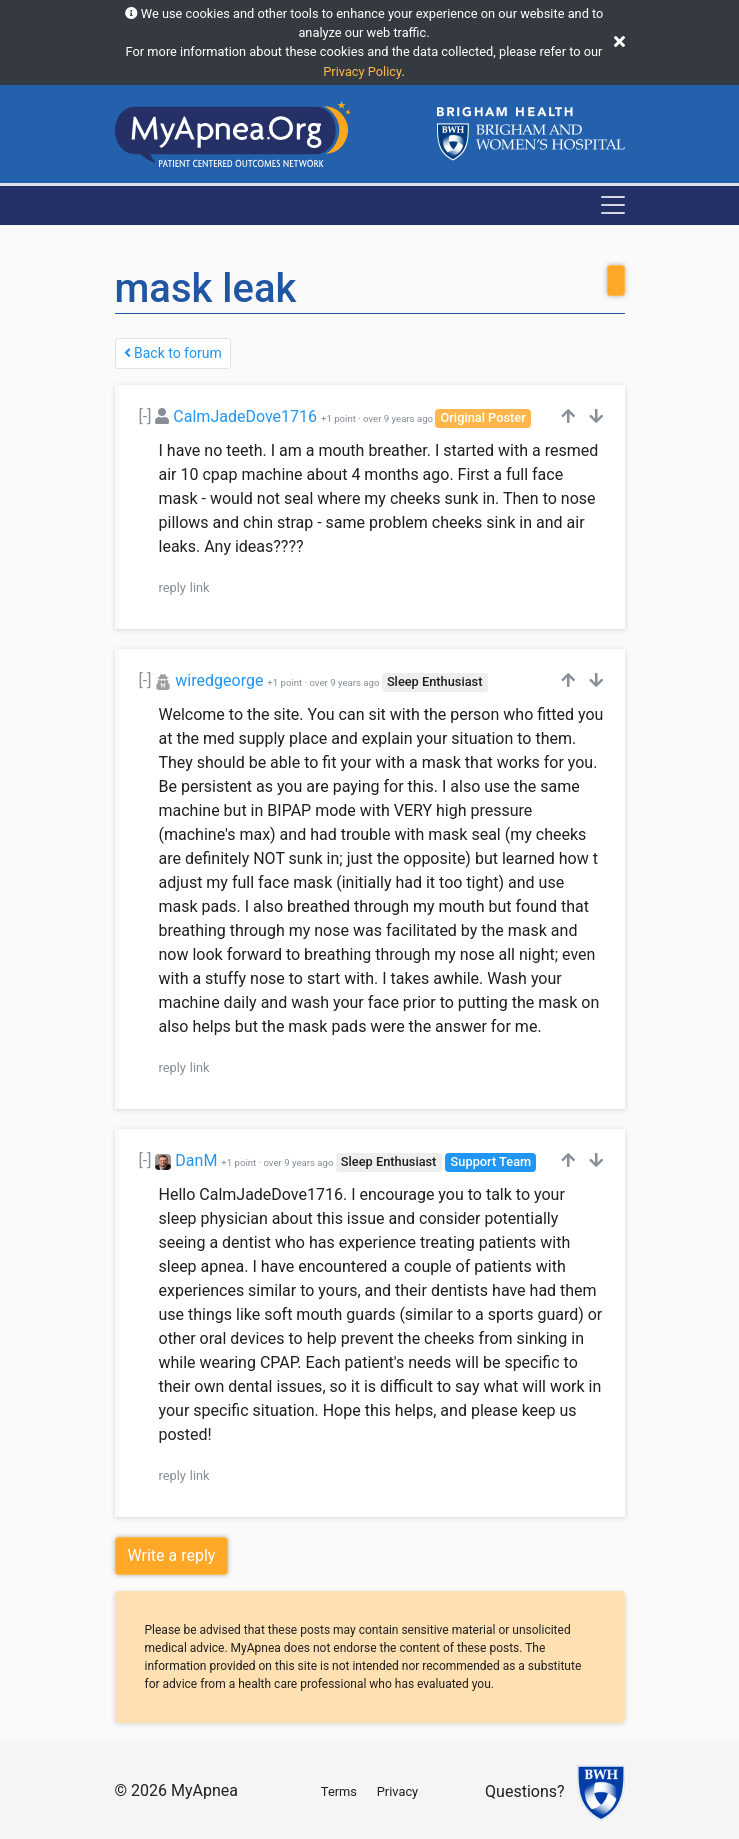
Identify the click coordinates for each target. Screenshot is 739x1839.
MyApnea (204, 1790)
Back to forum (173, 353)
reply (172, 587)
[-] (145, 416)
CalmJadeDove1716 (245, 416)
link (200, 587)
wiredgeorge (219, 680)
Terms (339, 1791)
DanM (196, 1160)
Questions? (524, 1791)
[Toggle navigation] (613, 205)
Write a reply (172, 1555)
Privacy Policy (362, 71)
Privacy (397, 1791)
